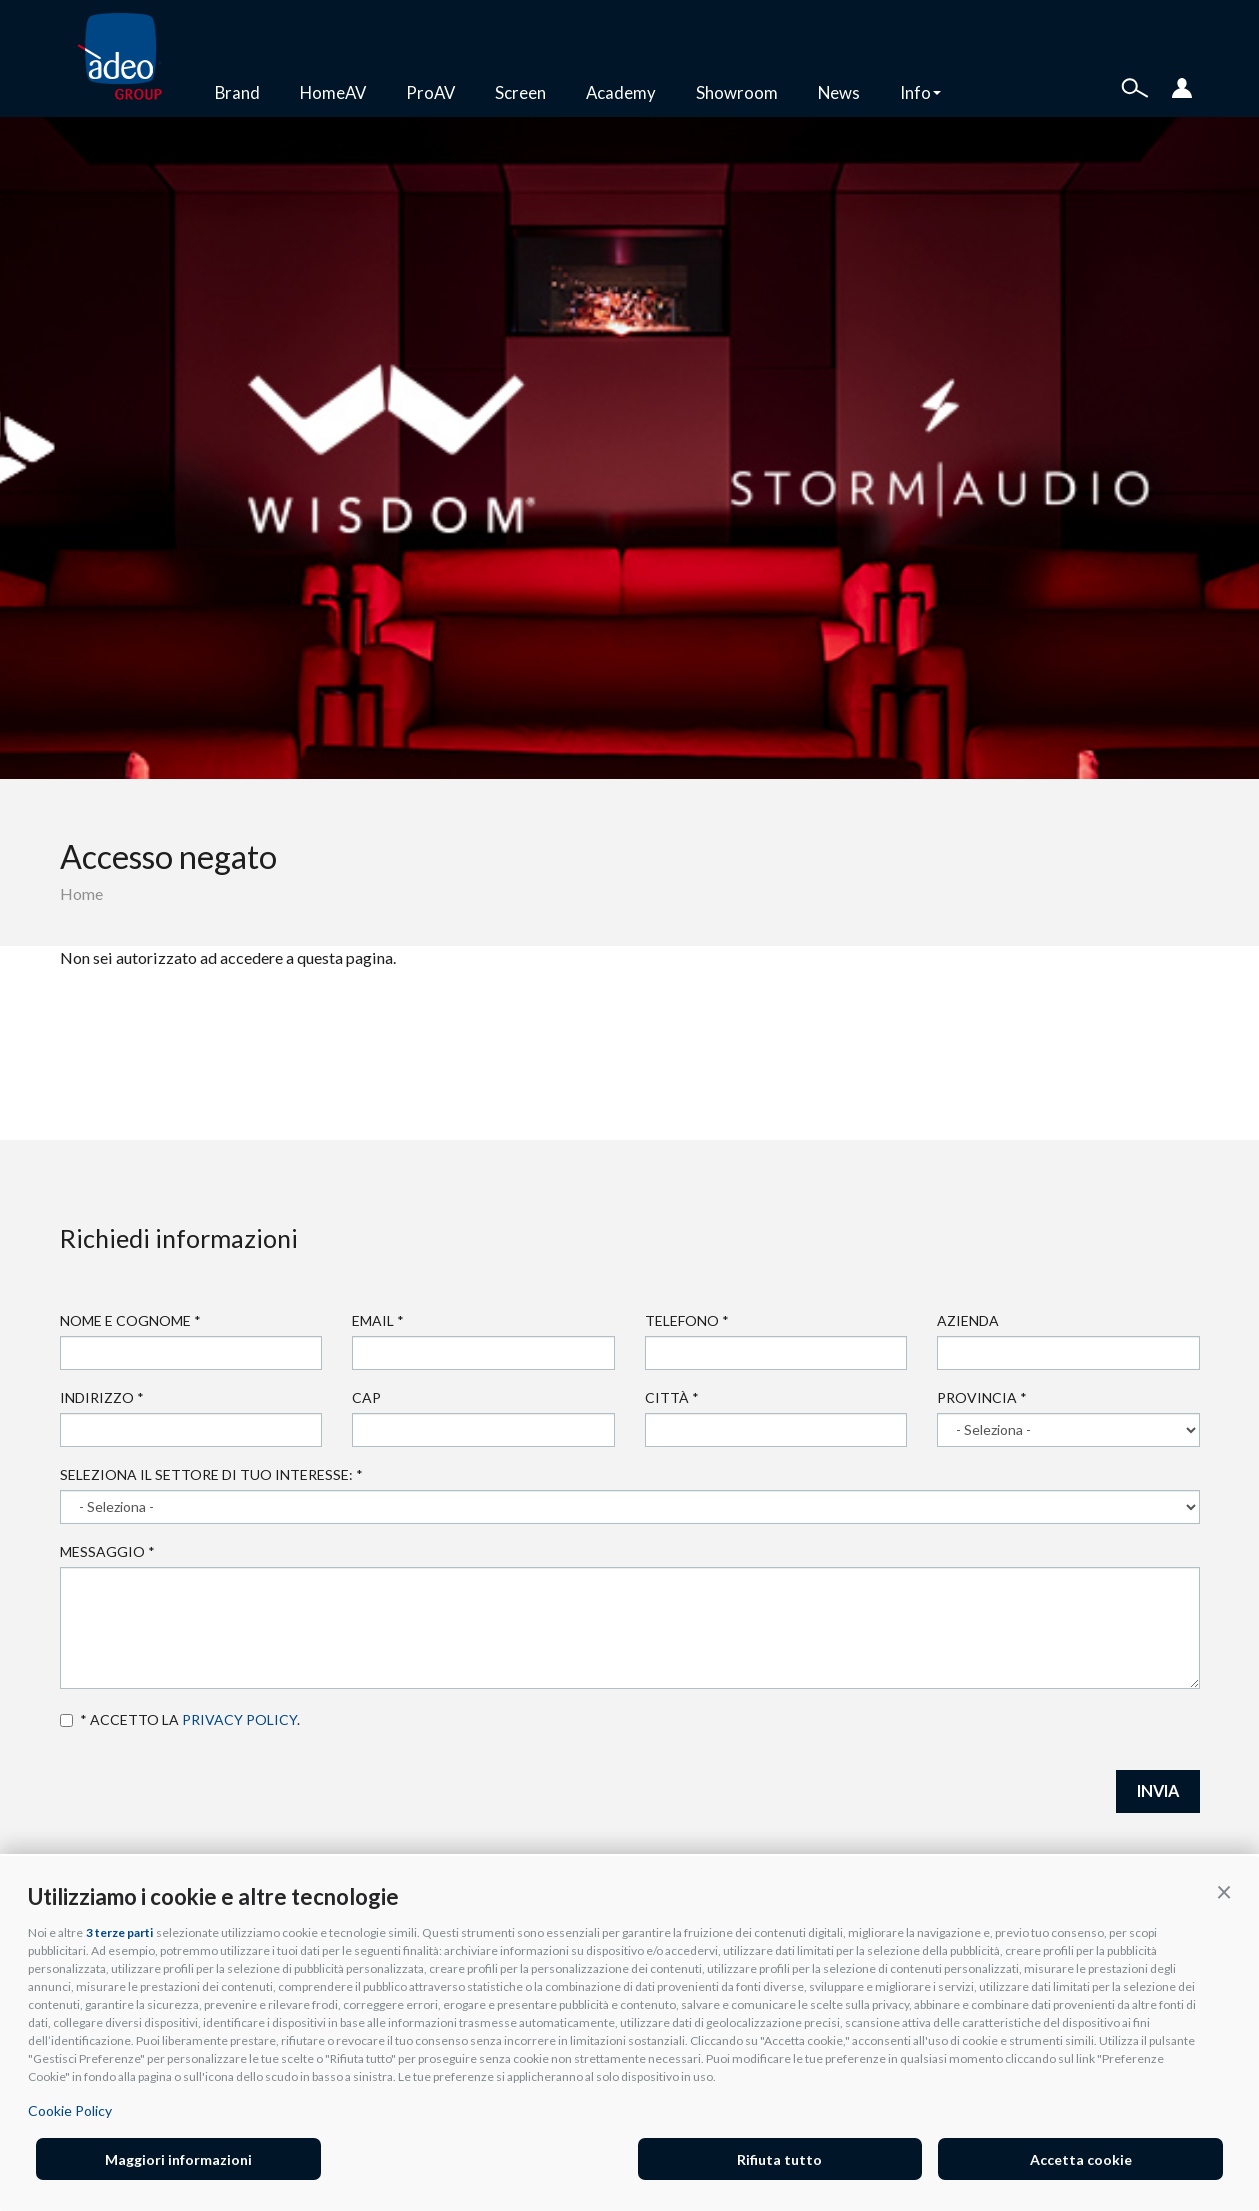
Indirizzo (102, 1397)
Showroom (737, 92)
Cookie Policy (70, 2110)
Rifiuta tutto (779, 2159)
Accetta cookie (1081, 2159)
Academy (621, 92)
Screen (520, 92)
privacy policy (239, 1719)
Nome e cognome (130, 1320)
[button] (1224, 1891)
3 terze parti (119, 1932)
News (839, 92)
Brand (237, 92)
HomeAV (333, 92)
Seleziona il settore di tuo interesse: (211, 1474)
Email (378, 1320)
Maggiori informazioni (178, 2159)
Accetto (66, 1720)
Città (672, 1397)
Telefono (687, 1320)
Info (920, 92)
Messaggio (107, 1551)
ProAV (430, 92)
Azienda (968, 1320)
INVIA (1158, 1790)
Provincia (982, 1397)
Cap (366, 1397)
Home (81, 893)
